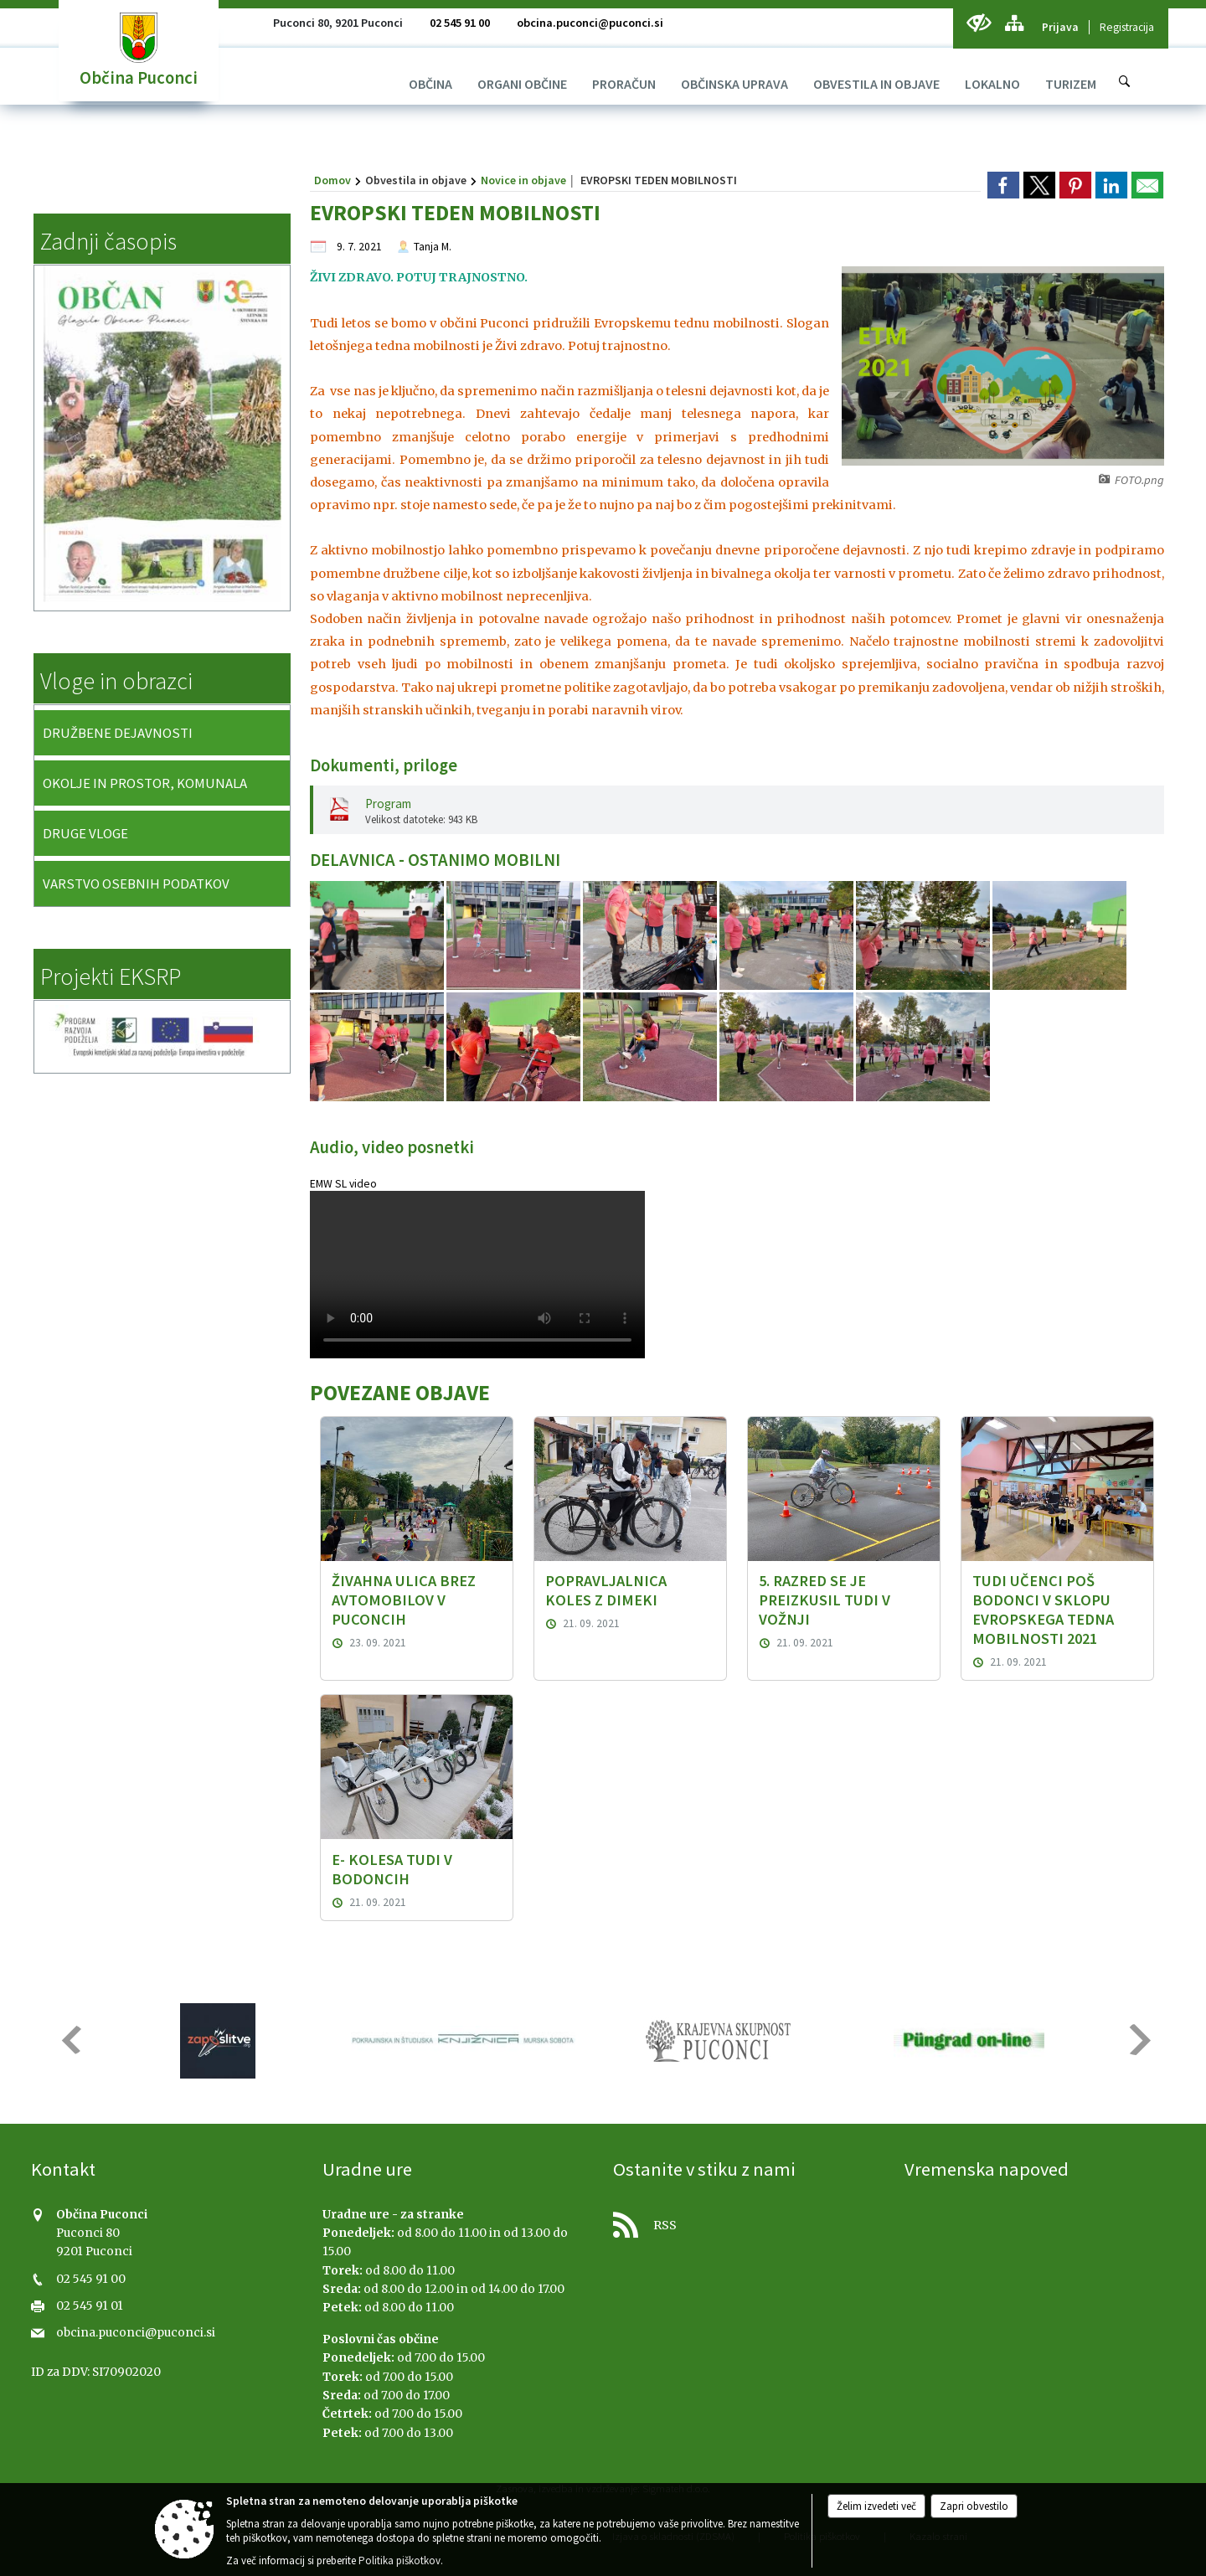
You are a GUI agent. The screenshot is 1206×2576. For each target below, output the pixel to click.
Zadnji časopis (108, 241)
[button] (69, 2039)
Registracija (1127, 27)
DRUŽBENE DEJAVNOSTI (118, 733)
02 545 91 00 (460, 22)
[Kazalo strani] (1013, 23)
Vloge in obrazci (116, 681)
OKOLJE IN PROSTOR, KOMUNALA (145, 783)
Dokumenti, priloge (383, 765)
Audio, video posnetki (392, 1147)
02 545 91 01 (89, 2306)
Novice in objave (523, 180)
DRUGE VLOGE (85, 833)
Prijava (1060, 27)
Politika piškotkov (399, 2560)
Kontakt (63, 2169)
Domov (332, 180)
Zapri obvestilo (974, 2506)
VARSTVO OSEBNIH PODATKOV (136, 883)
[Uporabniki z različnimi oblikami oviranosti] (979, 23)
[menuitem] (430, 84)
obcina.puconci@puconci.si (590, 22)
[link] (1003, 185)
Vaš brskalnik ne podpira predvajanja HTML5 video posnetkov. (477, 1274)
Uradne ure (367, 2169)
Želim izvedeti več (876, 2506)
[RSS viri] (748, 2220)
